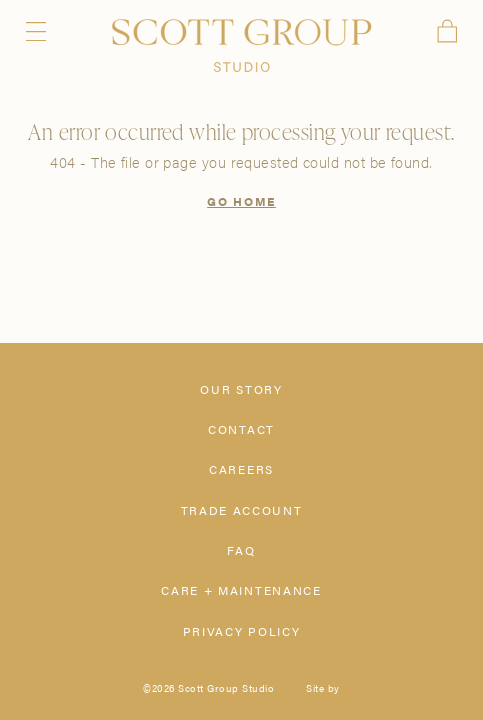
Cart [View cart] (447, 31)
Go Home (241, 201)
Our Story (241, 389)
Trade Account (242, 510)
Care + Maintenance (241, 590)
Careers (241, 469)
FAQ (241, 550)
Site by (323, 688)
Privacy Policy (242, 631)
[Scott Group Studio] (241, 46)
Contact (241, 429)
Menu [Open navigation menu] (36, 31)
